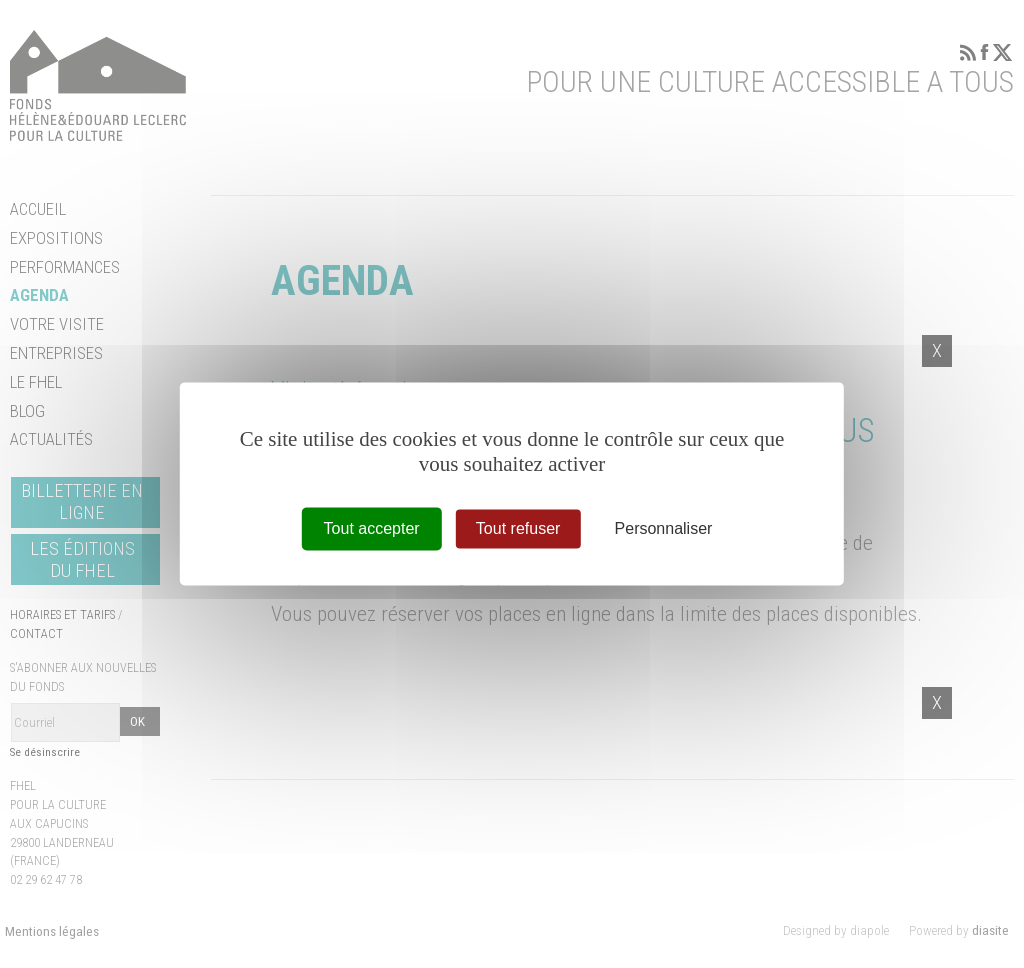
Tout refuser (518, 528)
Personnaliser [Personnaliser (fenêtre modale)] (664, 528)
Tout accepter (372, 528)
